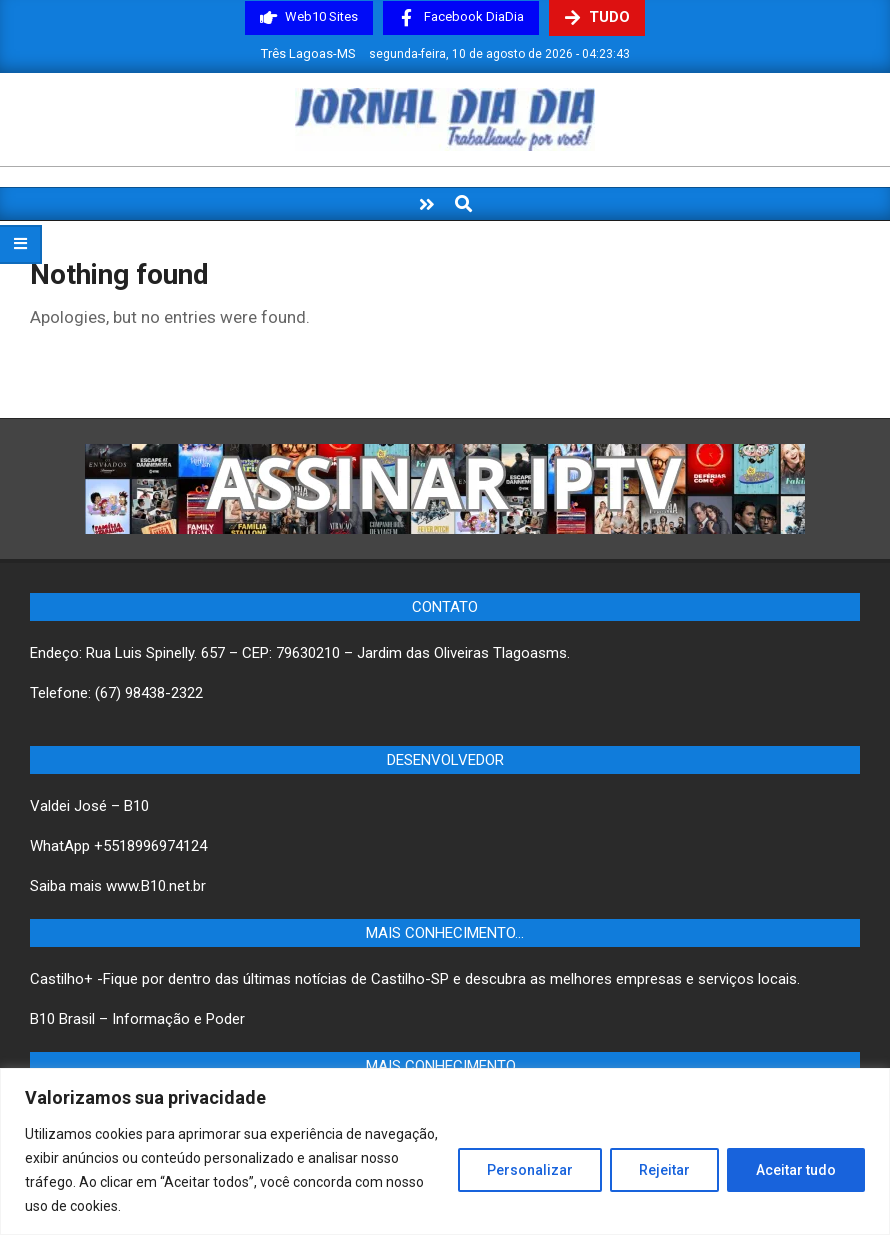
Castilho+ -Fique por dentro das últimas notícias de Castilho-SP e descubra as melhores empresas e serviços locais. (415, 979)
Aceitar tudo (796, 1170)
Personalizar (530, 1170)
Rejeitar (664, 1170)
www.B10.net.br (156, 886)
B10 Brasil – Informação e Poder (137, 1019)
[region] (445, 1151)
